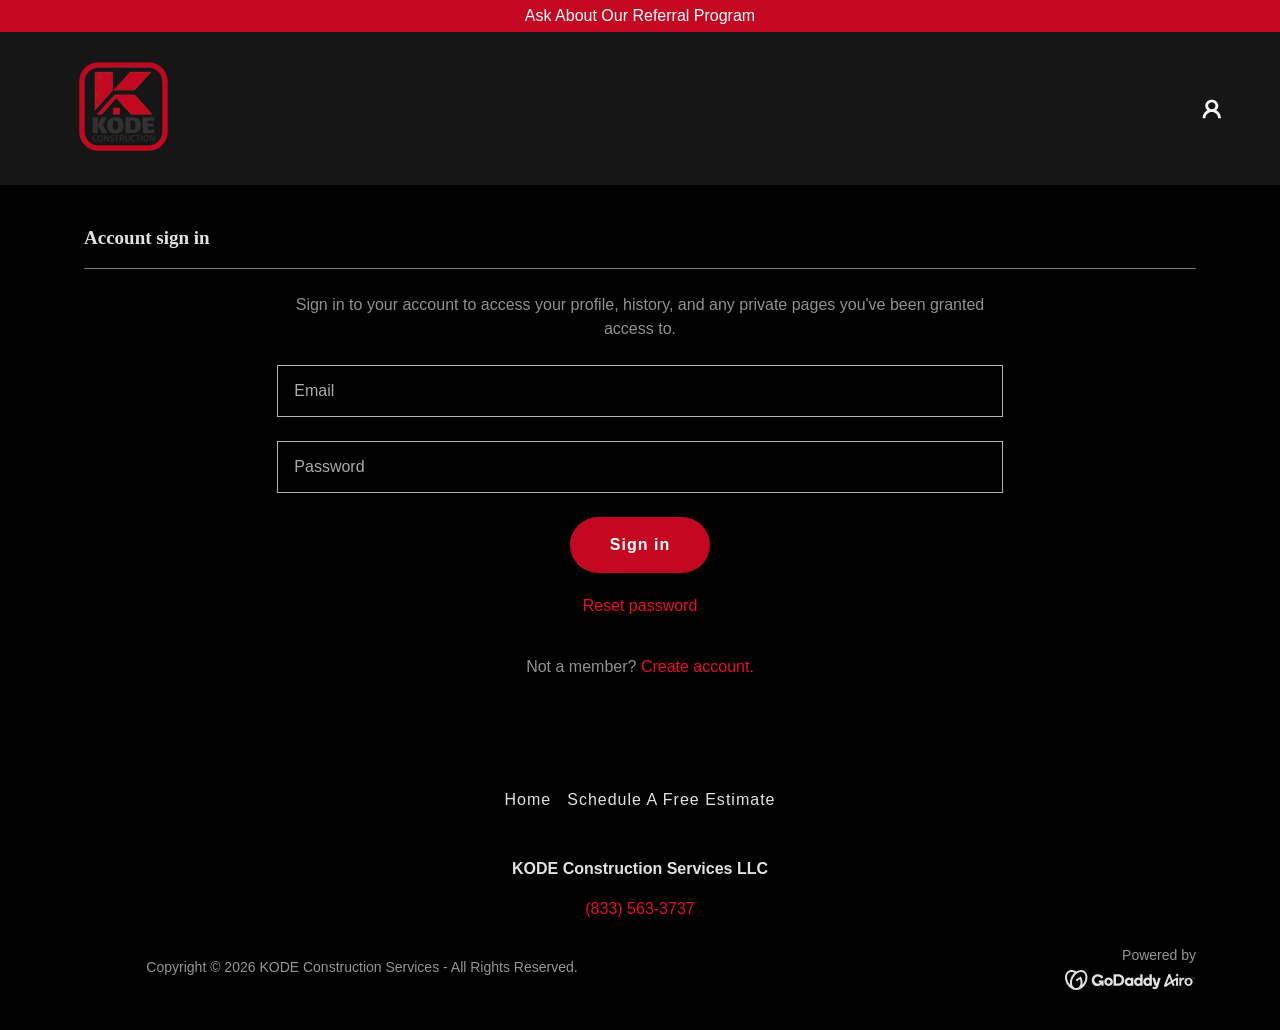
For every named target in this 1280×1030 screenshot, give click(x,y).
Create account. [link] (697, 666)
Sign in (640, 544)
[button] (1212, 109)
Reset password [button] (640, 605)
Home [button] (527, 799)
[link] (118, 107)
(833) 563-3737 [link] (639, 908)
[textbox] (639, 391)
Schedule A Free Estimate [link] (671, 799)
